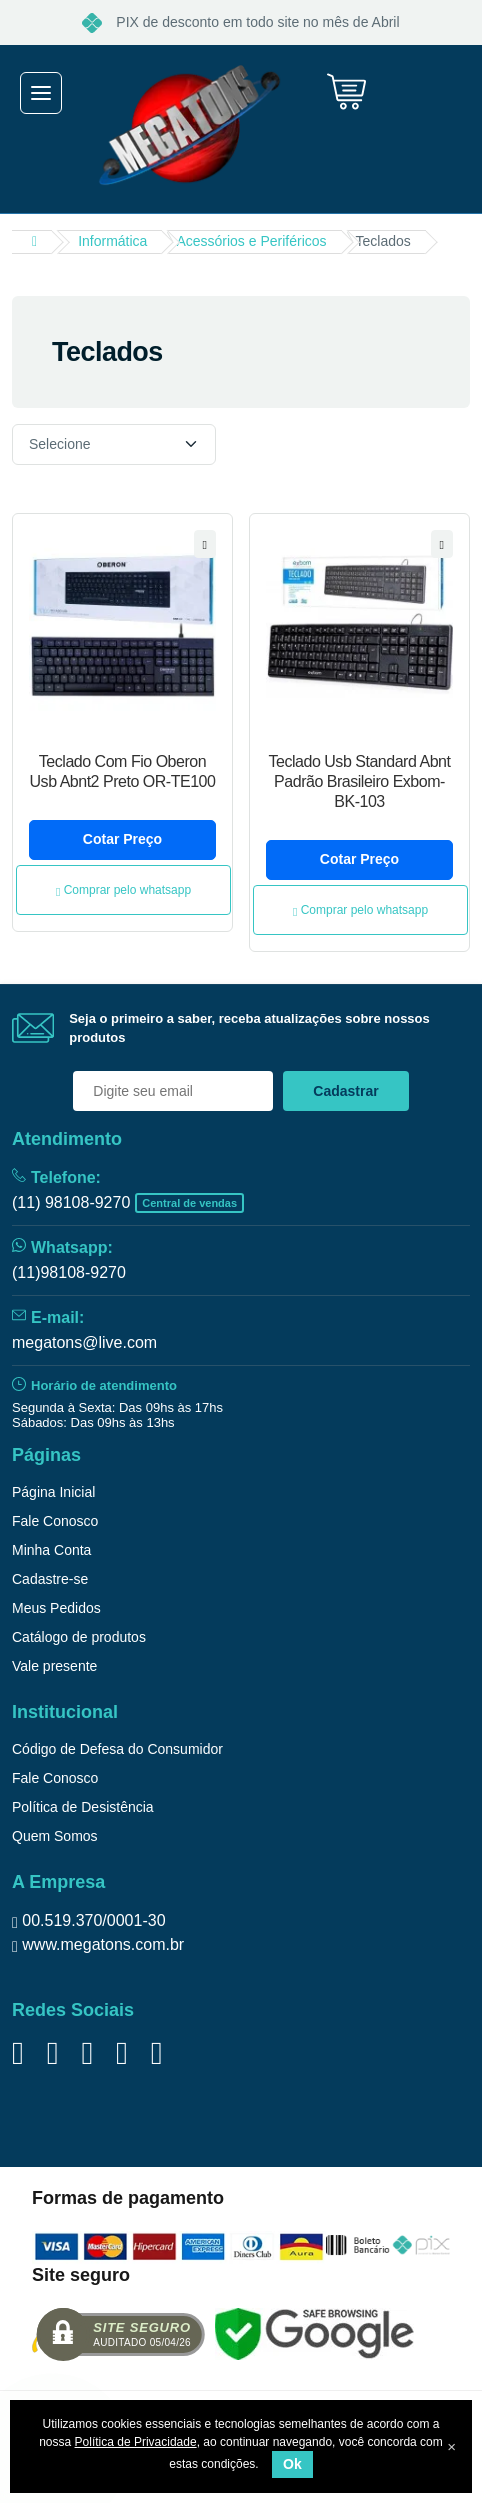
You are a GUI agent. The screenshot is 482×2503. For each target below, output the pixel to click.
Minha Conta (51, 1550)
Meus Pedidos (56, 1608)
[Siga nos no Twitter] (53, 2053)
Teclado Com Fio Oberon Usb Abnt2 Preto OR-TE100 (123, 771)
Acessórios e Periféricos (251, 241)
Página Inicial (53, 1492)
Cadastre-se (50, 1579)
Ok (292, 2464)
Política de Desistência (83, 1807)
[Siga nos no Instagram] (157, 2053)
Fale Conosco (55, 1521)
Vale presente (54, 1666)
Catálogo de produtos (79, 1637)
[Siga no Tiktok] (122, 2053)
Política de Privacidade (136, 2442)
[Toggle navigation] (41, 93)
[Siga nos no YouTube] (87, 2053)
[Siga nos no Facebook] (18, 2053)
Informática (112, 241)
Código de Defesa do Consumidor (117, 1749)
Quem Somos (55, 1836)
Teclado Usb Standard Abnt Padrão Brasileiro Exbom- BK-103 (360, 781)
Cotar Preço (122, 839)
